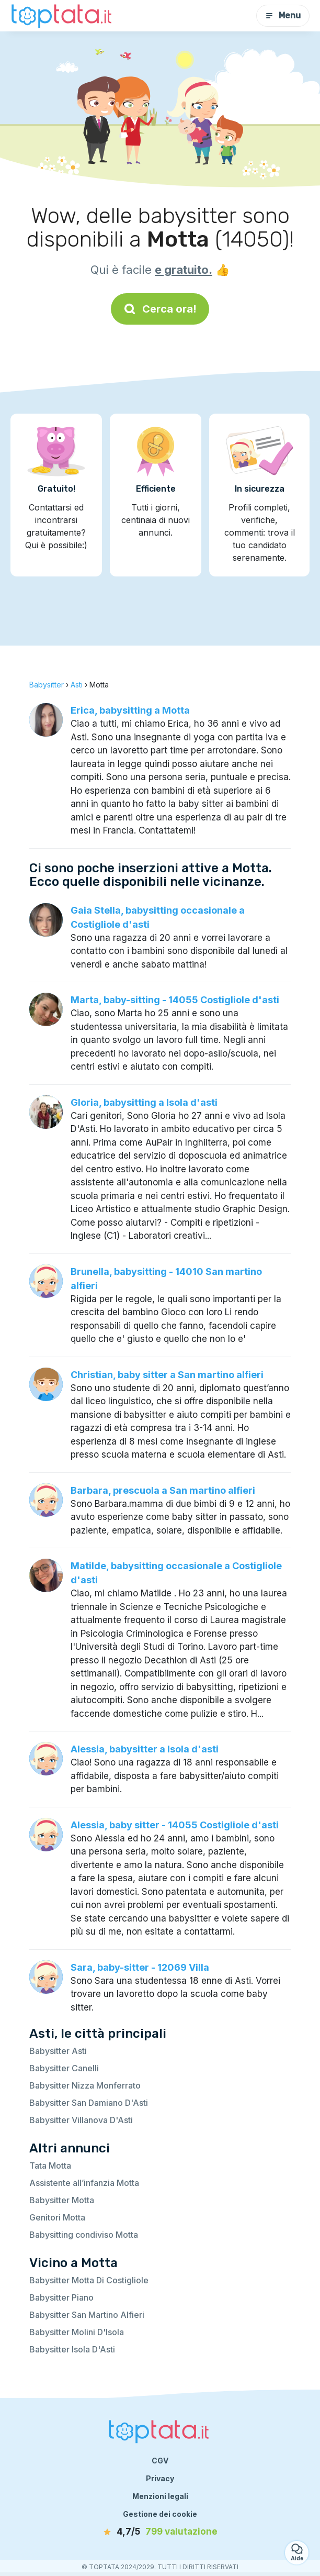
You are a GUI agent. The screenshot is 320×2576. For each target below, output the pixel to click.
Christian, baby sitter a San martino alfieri (167, 1374)
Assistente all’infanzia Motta (84, 2183)
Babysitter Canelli (64, 2068)
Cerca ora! (160, 309)
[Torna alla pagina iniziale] (62, 15)
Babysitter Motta (61, 2200)
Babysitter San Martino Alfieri (86, 2314)
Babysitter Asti (58, 2051)
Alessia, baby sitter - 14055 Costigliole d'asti (175, 1824)
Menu (283, 15)
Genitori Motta (57, 2217)
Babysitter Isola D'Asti (72, 2349)
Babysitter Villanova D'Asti (81, 2120)
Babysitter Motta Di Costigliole (88, 2280)
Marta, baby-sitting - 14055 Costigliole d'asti (175, 999)
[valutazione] (160, 2532)
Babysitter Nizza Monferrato (85, 2085)
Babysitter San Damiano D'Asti (88, 2102)
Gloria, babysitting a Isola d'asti (144, 1102)
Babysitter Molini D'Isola (76, 2332)
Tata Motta (50, 2165)
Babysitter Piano (61, 2297)
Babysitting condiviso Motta (83, 2234)
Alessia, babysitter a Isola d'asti (145, 1749)
